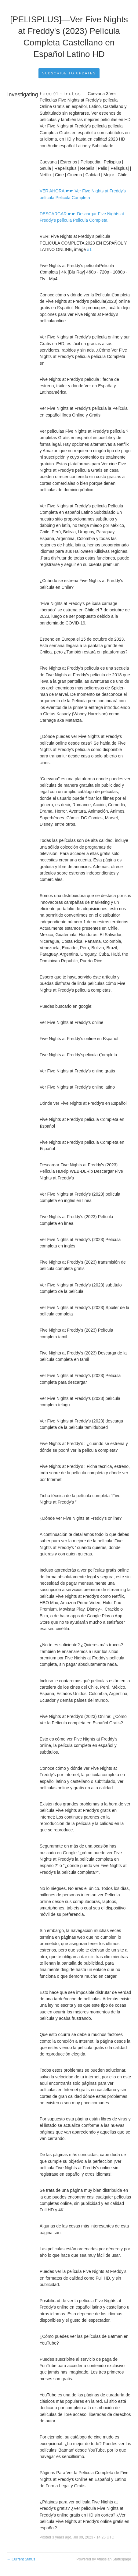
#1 (89, 249)
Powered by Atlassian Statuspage (104, 2559)
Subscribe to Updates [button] (69, 73)
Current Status (21, 2559)
